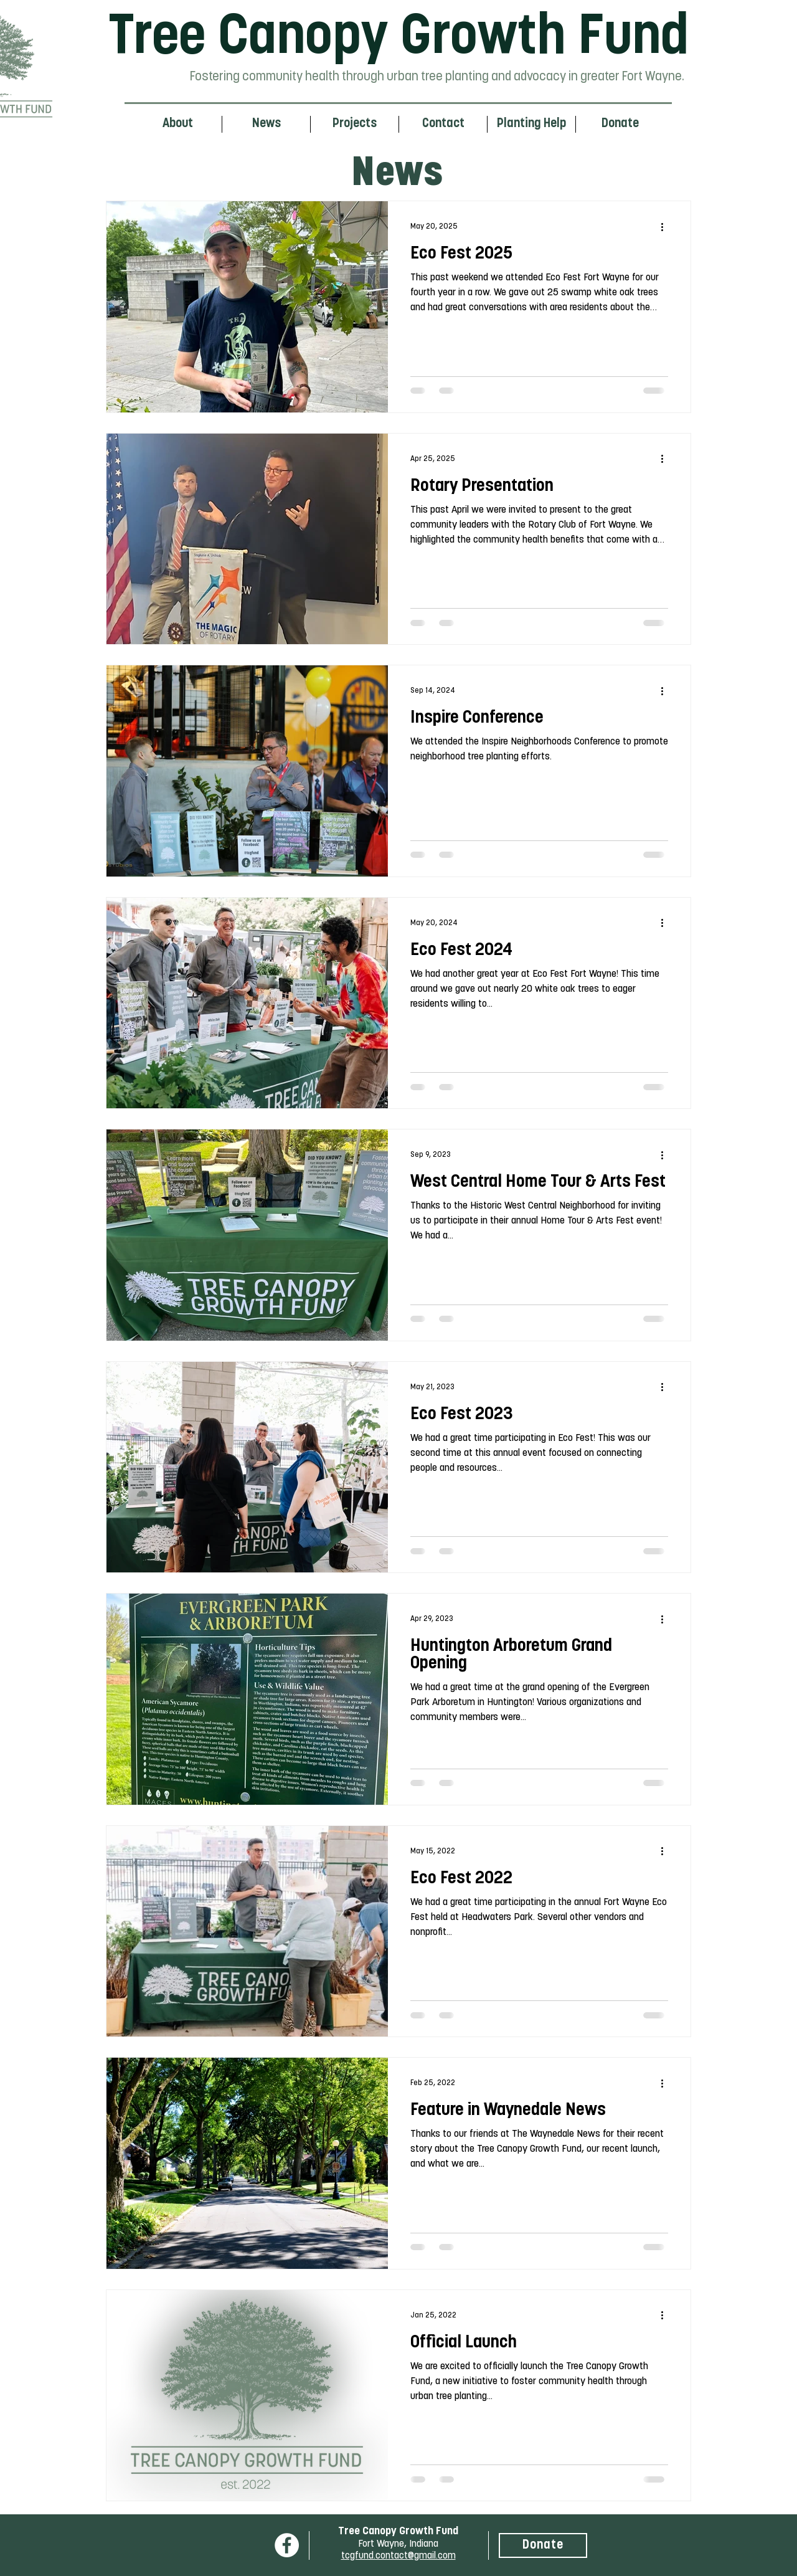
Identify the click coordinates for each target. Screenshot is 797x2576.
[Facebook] (287, 2545)
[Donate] (543, 2545)
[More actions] (666, 226)
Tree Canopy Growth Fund (398, 39)
